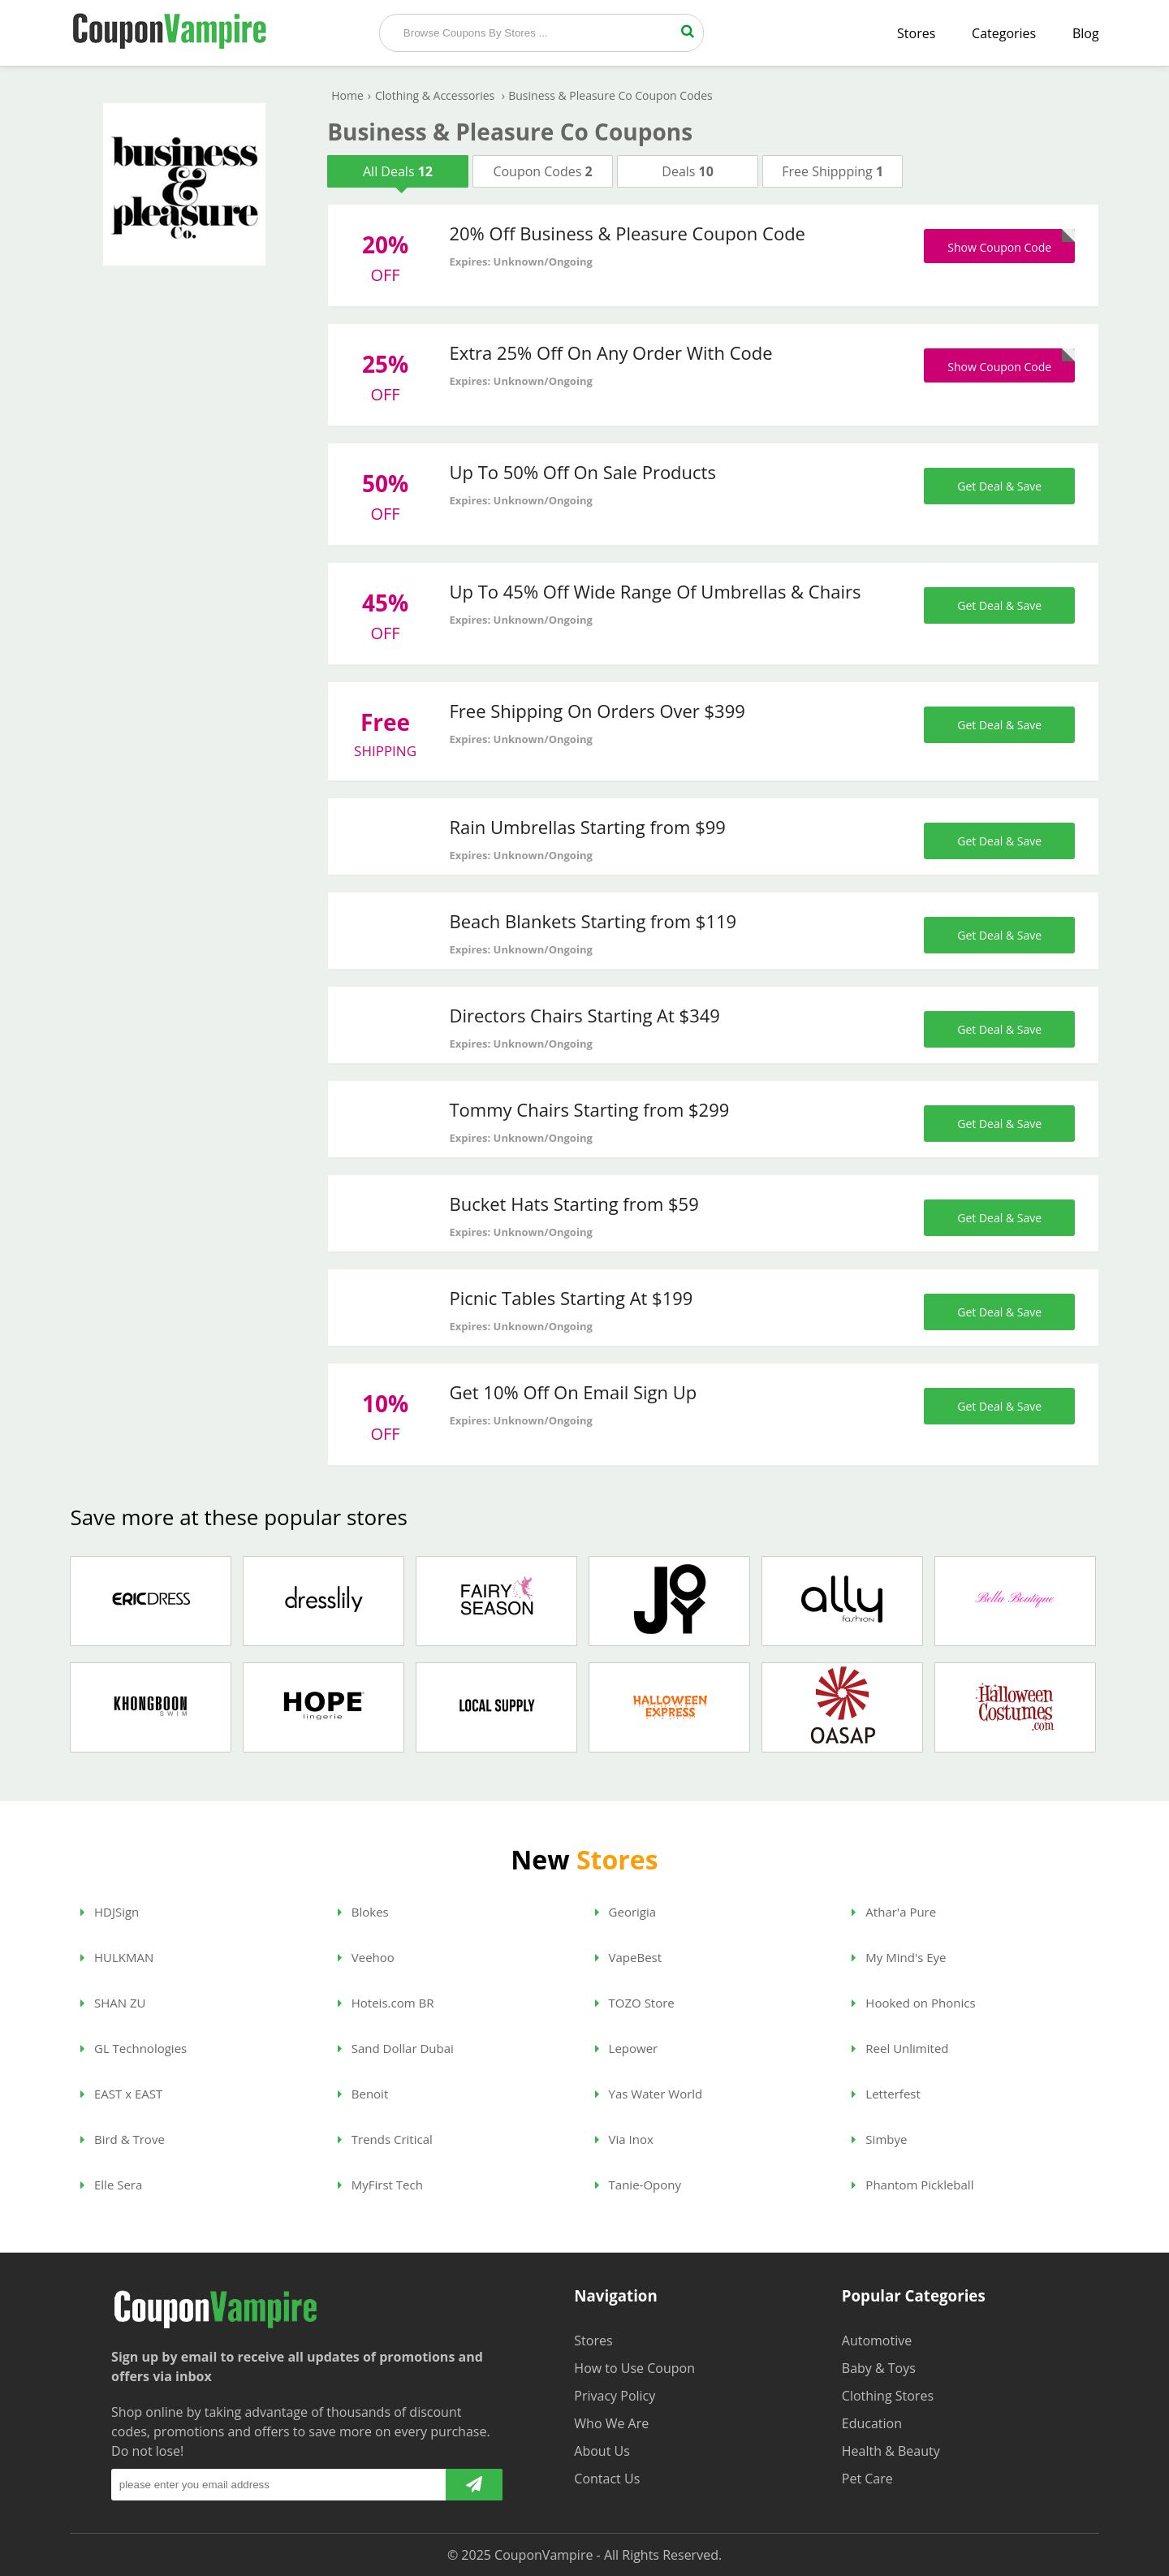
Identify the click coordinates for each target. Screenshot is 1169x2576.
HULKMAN (116, 1957)
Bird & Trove (122, 2139)
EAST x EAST (121, 2093)
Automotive (877, 2340)
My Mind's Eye (899, 1957)
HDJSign (109, 1912)
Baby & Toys (879, 2368)
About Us (602, 2451)
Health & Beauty (891, 2451)
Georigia (625, 1912)
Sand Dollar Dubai (396, 2048)
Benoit (363, 2093)
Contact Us (607, 2478)
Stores (916, 33)
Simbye (879, 2139)
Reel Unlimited (900, 2048)
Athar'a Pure (894, 1912)
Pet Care (867, 2478)
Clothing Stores (888, 2396)
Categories (1004, 33)
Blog (1085, 33)
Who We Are (611, 2423)
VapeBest (628, 1957)
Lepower (626, 2048)
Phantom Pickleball (912, 2184)
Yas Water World (649, 2093)
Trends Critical (385, 2139)
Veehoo (366, 1957)
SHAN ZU (112, 2003)
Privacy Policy (614, 2396)
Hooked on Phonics (913, 2003)
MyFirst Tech (380, 2184)
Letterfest (886, 2093)
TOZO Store (635, 2003)
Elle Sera (111, 2184)
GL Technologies (133, 2048)
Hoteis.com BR (386, 2003)
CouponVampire (543, 2555)
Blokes (363, 1912)
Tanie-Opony (638, 2184)
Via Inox (624, 2139)
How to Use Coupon (634, 2368)
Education (872, 2423)
